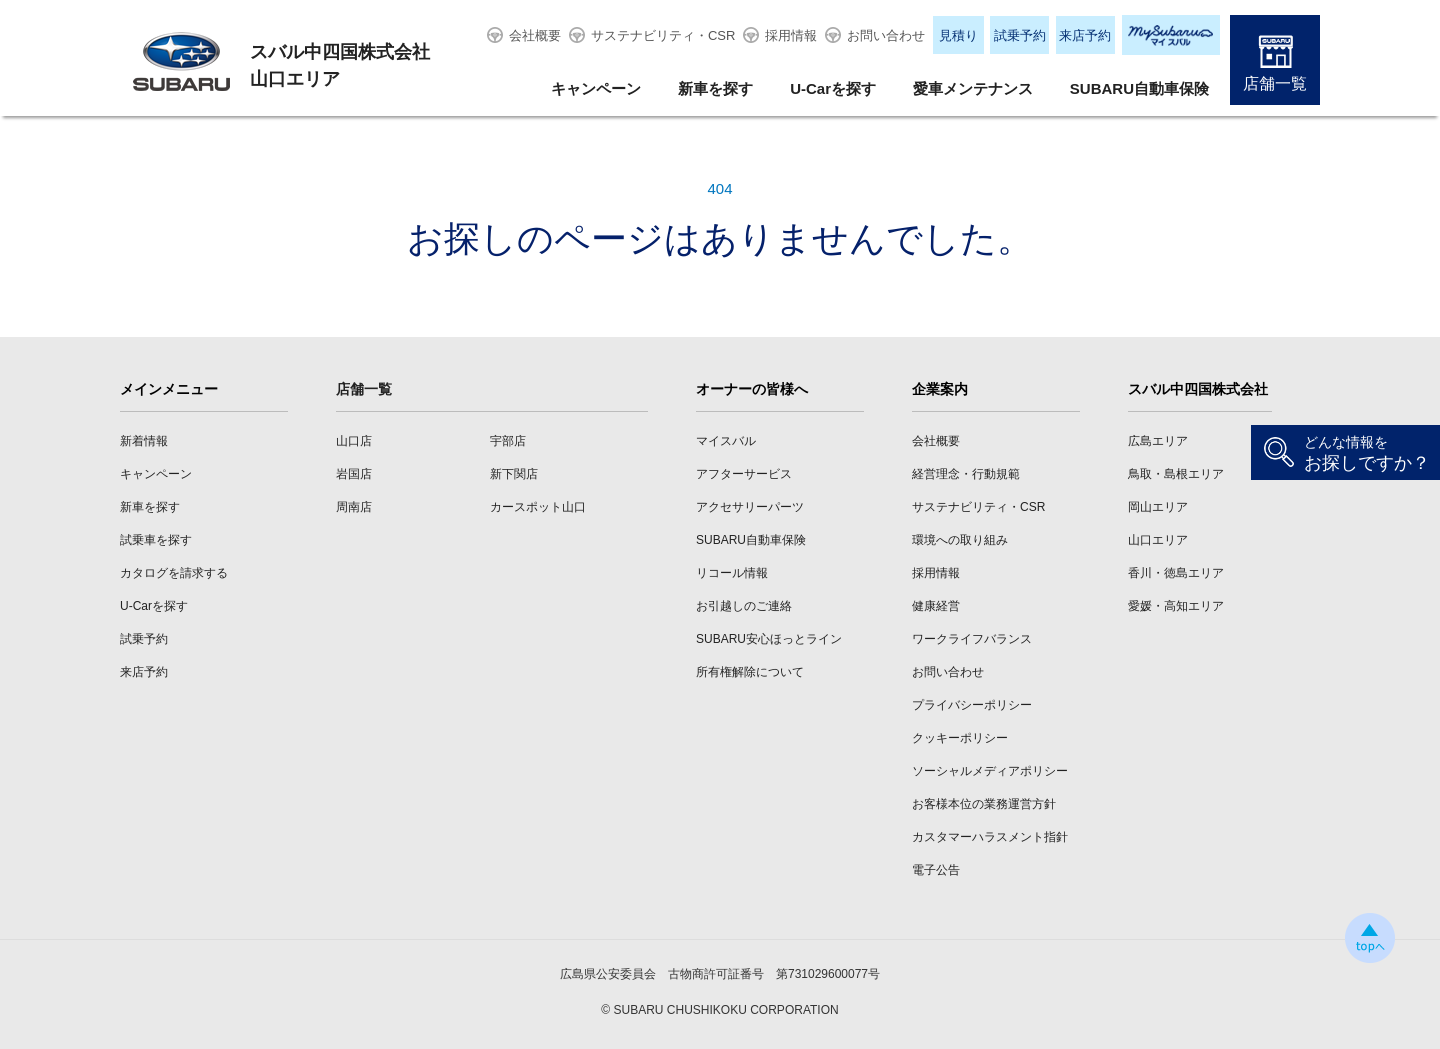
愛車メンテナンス (973, 88)
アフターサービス (744, 474)
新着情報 (144, 441)
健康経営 (936, 606)
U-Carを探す (833, 88)
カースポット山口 (538, 507)
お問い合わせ (886, 35)
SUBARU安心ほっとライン (769, 639)
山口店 (354, 441)
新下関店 (514, 474)
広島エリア (1158, 441)
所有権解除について (750, 672)
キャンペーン (596, 88)
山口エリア (1158, 540)
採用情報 (791, 35)
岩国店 (354, 474)
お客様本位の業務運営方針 (984, 804)
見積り (958, 35)
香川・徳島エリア (1176, 573)
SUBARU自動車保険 (1139, 88)
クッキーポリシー (960, 738)
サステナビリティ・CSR (663, 35)
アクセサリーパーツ (750, 507)
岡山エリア (1158, 507)
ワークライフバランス (972, 639)
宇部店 (508, 441)
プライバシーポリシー (972, 705)
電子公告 (936, 870)
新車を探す (715, 88)
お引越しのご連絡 (744, 606)
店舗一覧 (1275, 83)
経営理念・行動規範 (966, 474)
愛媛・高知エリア (1176, 606)
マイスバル (726, 441)
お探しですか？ (1367, 453)
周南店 (354, 507)
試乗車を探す (156, 540)
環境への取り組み (960, 540)
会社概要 (535, 35)
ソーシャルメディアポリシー (990, 771)
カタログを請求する (174, 573)
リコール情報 (732, 573)
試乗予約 (1020, 35)
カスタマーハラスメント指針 (990, 837)
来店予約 (1085, 35)
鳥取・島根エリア (1176, 474)
